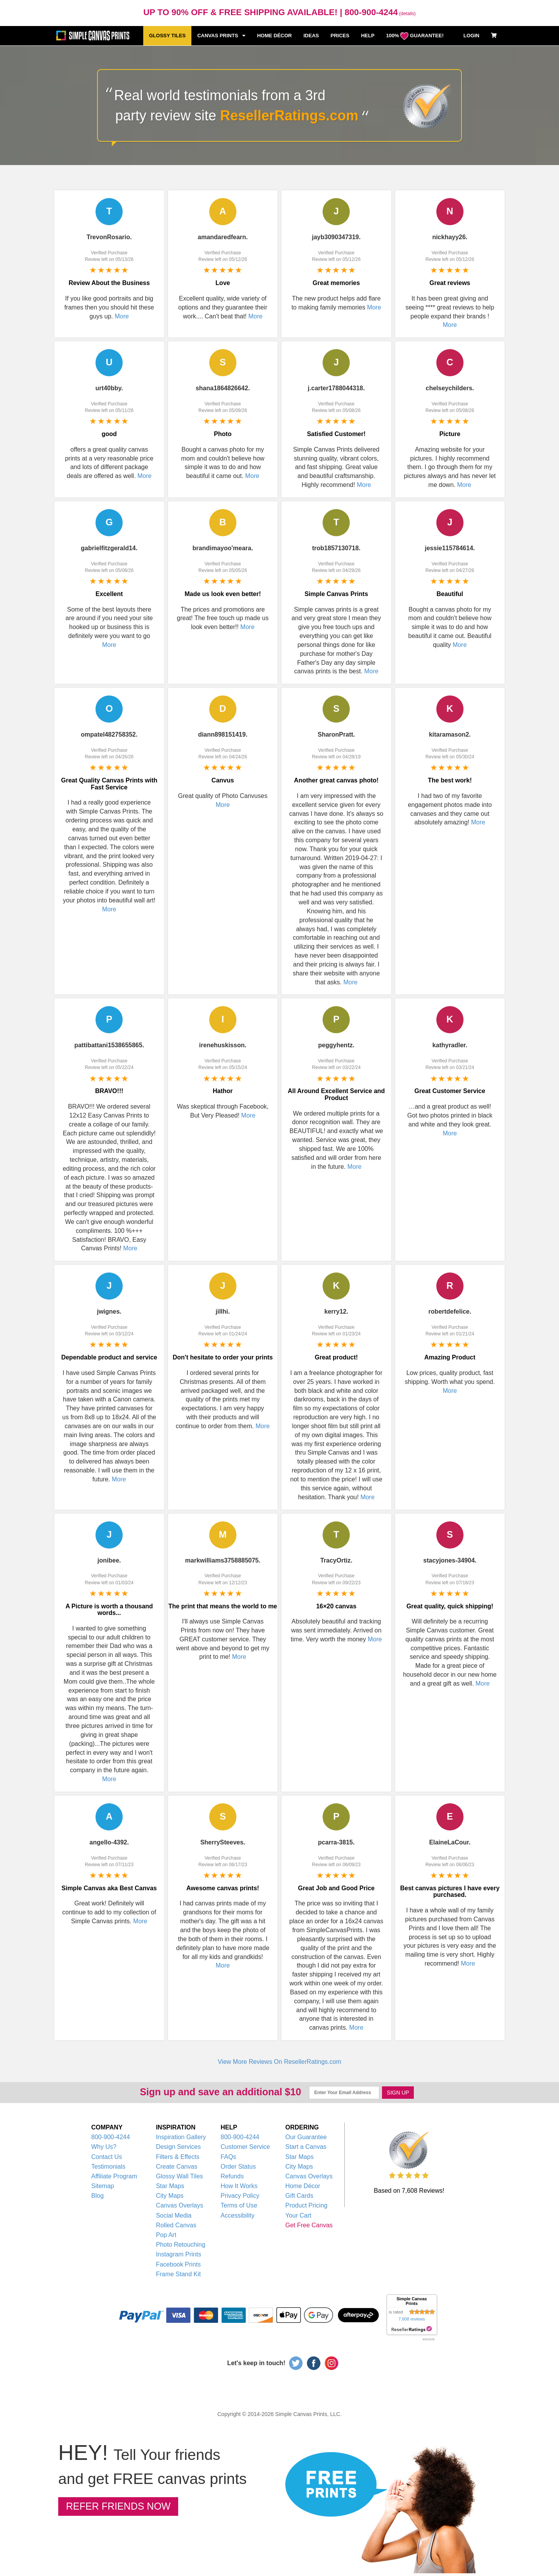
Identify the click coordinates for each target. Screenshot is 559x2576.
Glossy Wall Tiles (179, 2176)
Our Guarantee (306, 2137)
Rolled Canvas (176, 2225)
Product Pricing (306, 2205)
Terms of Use (238, 2205)
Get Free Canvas (309, 2225)
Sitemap (102, 2186)
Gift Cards (299, 2195)
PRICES (339, 35)
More (121, 316)
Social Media (174, 2215)
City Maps (170, 2195)
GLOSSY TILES (167, 35)
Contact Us (106, 2157)
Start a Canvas (305, 2146)
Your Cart (298, 2215)
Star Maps (170, 2186)
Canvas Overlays (179, 2205)
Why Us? (103, 2146)
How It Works (238, 2186)
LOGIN (471, 35)
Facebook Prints (178, 2264)
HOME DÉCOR (274, 35)
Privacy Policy (239, 2195)
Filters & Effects (178, 2157)
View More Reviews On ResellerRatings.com (279, 2061)
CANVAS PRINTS (221, 35)
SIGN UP (398, 2092)
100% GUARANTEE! (415, 36)
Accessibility (237, 2215)
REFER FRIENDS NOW (118, 2506)
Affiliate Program (114, 2176)
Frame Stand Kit (178, 2274)
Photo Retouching (180, 2244)
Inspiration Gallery (181, 2137)
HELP (368, 35)
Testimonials (108, 2166)
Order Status (238, 2166)
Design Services (178, 2146)
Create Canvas (177, 2166)
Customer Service (245, 2146)
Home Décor (302, 2186)
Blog (97, 2195)
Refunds (232, 2176)
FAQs (228, 2157)
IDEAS (311, 35)
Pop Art (166, 2235)
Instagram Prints (178, 2254)
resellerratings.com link (411, 2329)
